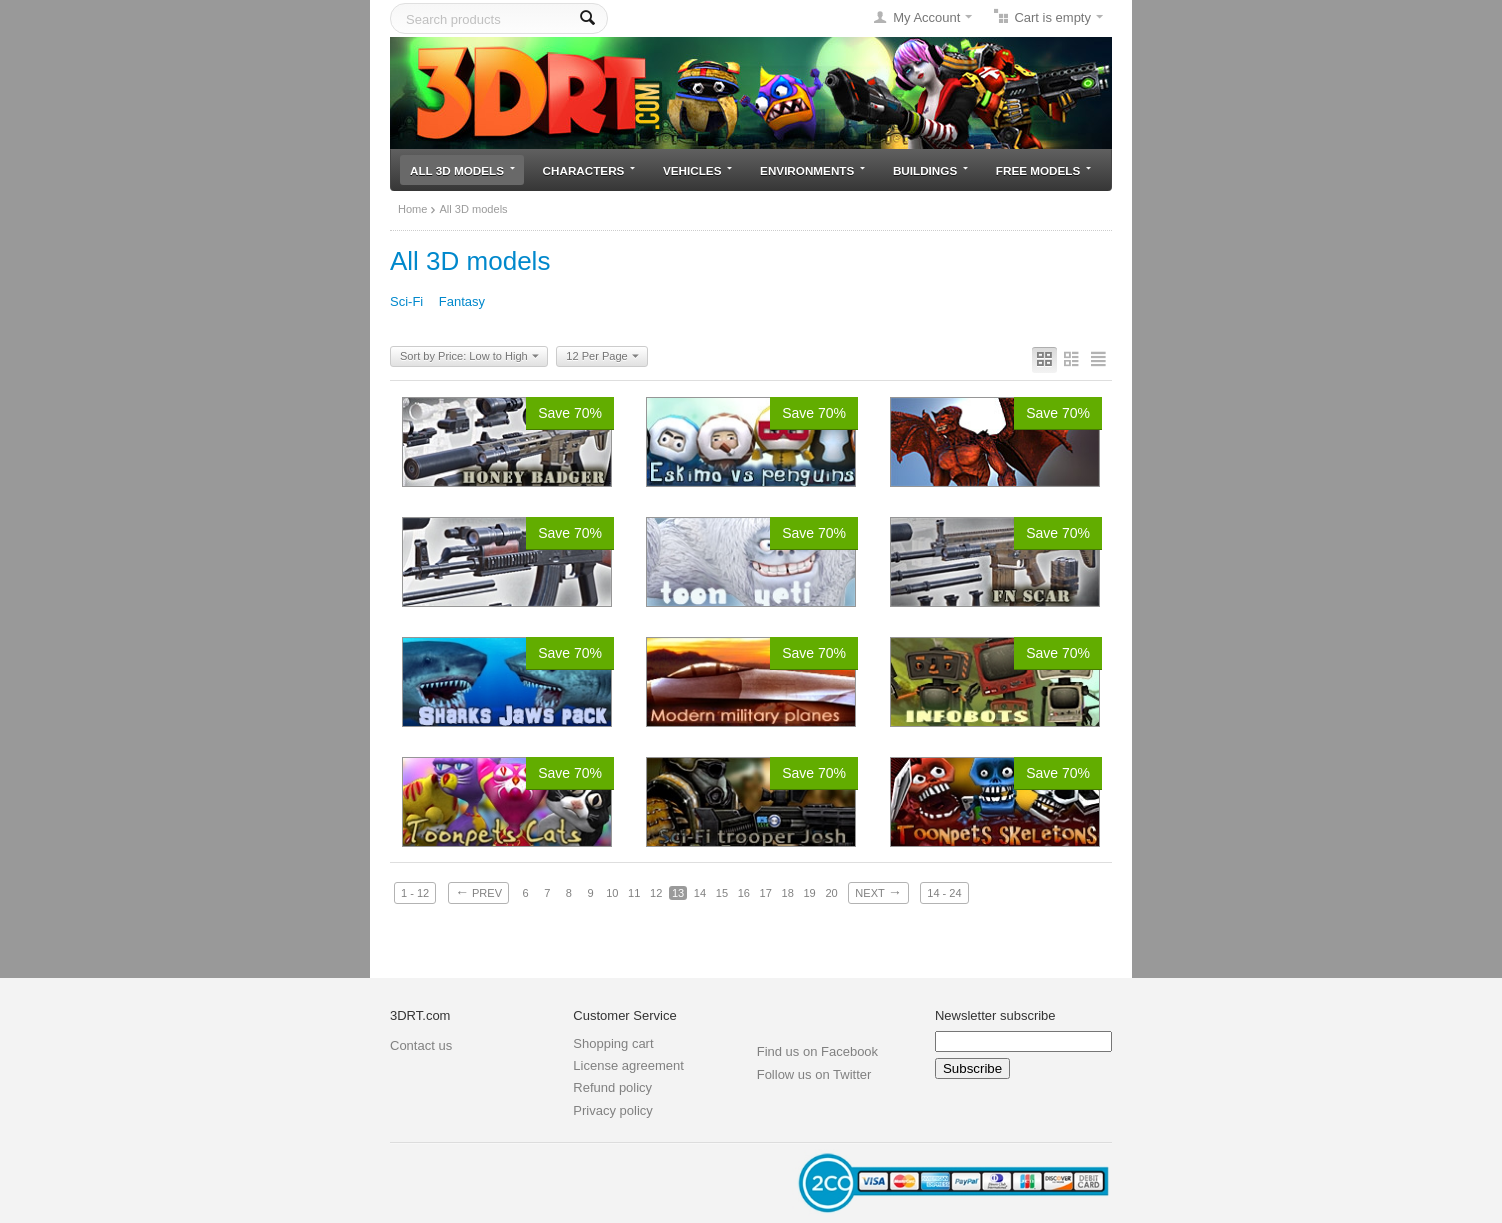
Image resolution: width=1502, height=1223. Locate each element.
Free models (1043, 170)
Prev (478, 892)
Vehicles (697, 170)
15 (722, 893)
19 (809, 893)
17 (766, 893)
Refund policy (612, 1087)
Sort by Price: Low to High (469, 357)
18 (788, 893)
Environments (812, 170)
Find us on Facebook (817, 1051)
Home (412, 209)
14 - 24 (944, 893)
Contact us (421, 1045)
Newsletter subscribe (995, 1015)
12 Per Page (602, 357)
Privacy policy (612, 1110)
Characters (589, 170)
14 (700, 893)
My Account (926, 17)
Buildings (930, 170)
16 (744, 893)
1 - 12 (415, 893)
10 (612, 893)
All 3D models (462, 170)
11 (634, 893)
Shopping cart (613, 1043)
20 (831, 893)
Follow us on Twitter (814, 1074)
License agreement (628, 1065)
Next (878, 892)
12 (656, 893)
